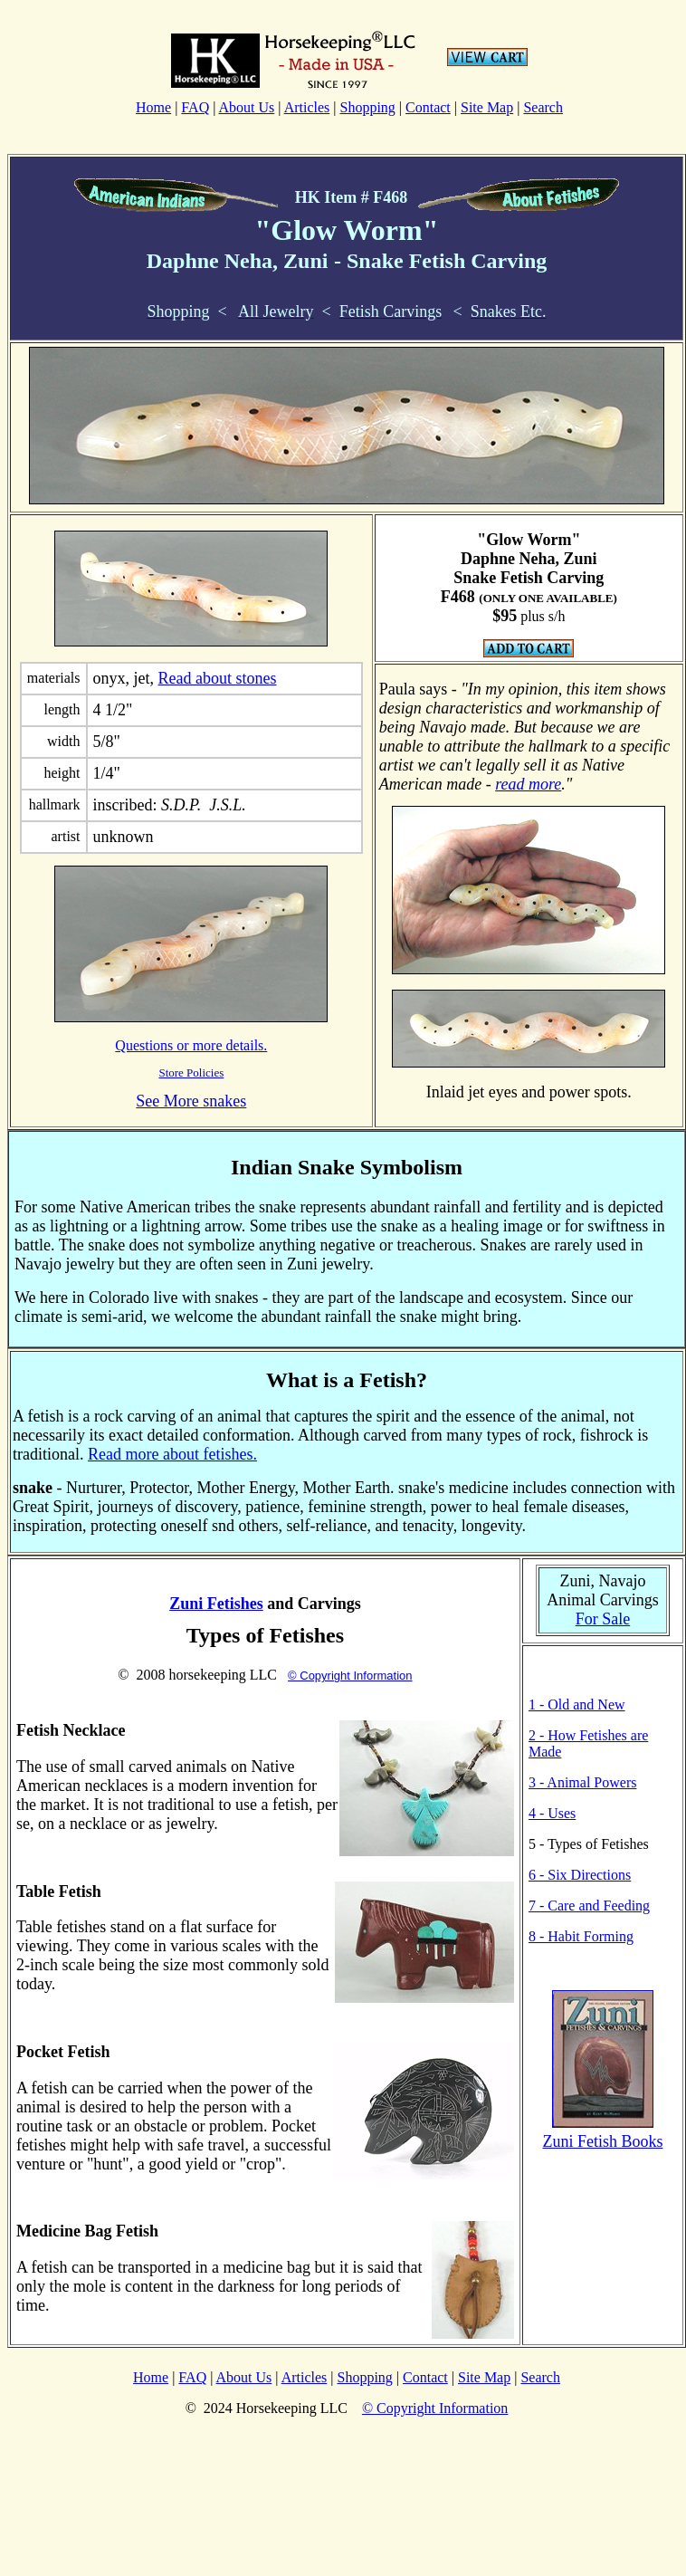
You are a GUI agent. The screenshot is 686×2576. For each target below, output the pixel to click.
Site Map (487, 107)
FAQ (195, 107)
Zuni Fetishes (216, 1603)
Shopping (367, 107)
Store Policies (191, 1072)
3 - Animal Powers (583, 1782)
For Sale (603, 1619)
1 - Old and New (577, 1704)
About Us (247, 107)
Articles (307, 107)
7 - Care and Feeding (589, 1905)
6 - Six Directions (580, 1874)
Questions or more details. (191, 1045)
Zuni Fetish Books (602, 2141)
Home (153, 107)
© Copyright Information (350, 1675)
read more (528, 784)
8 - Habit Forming (581, 1936)
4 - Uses (552, 1813)
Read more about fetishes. (172, 1454)
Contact (428, 107)
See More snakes (191, 1101)
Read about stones (217, 678)
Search (543, 107)
